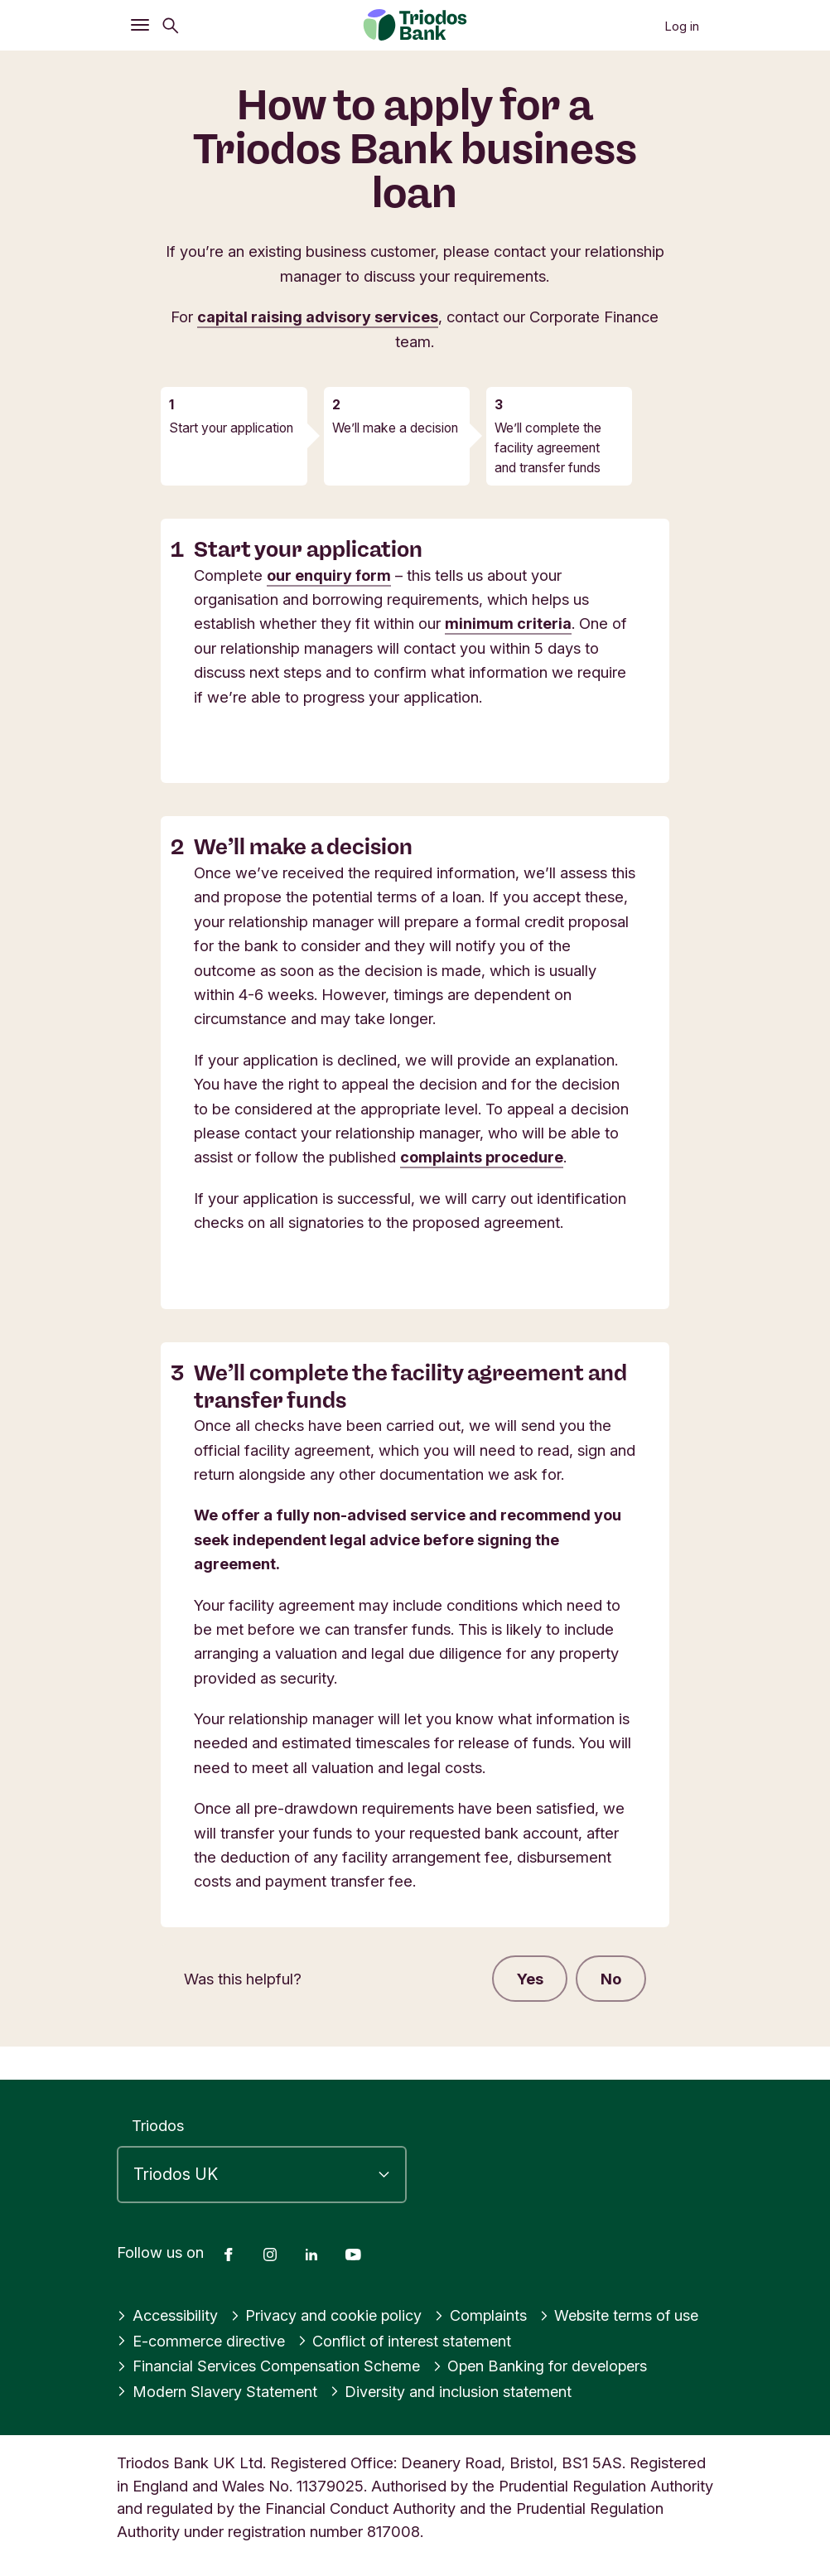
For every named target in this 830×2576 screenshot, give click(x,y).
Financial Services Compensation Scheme (271, 2366)
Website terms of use (625, 2316)
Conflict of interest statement (410, 2341)
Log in (681, 26)
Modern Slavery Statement (219, 2391)
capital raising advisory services (317, 316)
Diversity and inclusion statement (455, 2391)
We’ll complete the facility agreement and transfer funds (548, 447)
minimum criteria (508, 623)
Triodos (158, 2125)
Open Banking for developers (548, 2366)
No (611, 1978)
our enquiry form (330, 575)
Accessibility (168, 2316)
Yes (529, 1978)
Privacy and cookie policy (329, 2316)
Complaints (484, 2316)
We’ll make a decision (395, 428)
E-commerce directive (202, 2341)
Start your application (231, 428)
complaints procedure (481, 1157)
